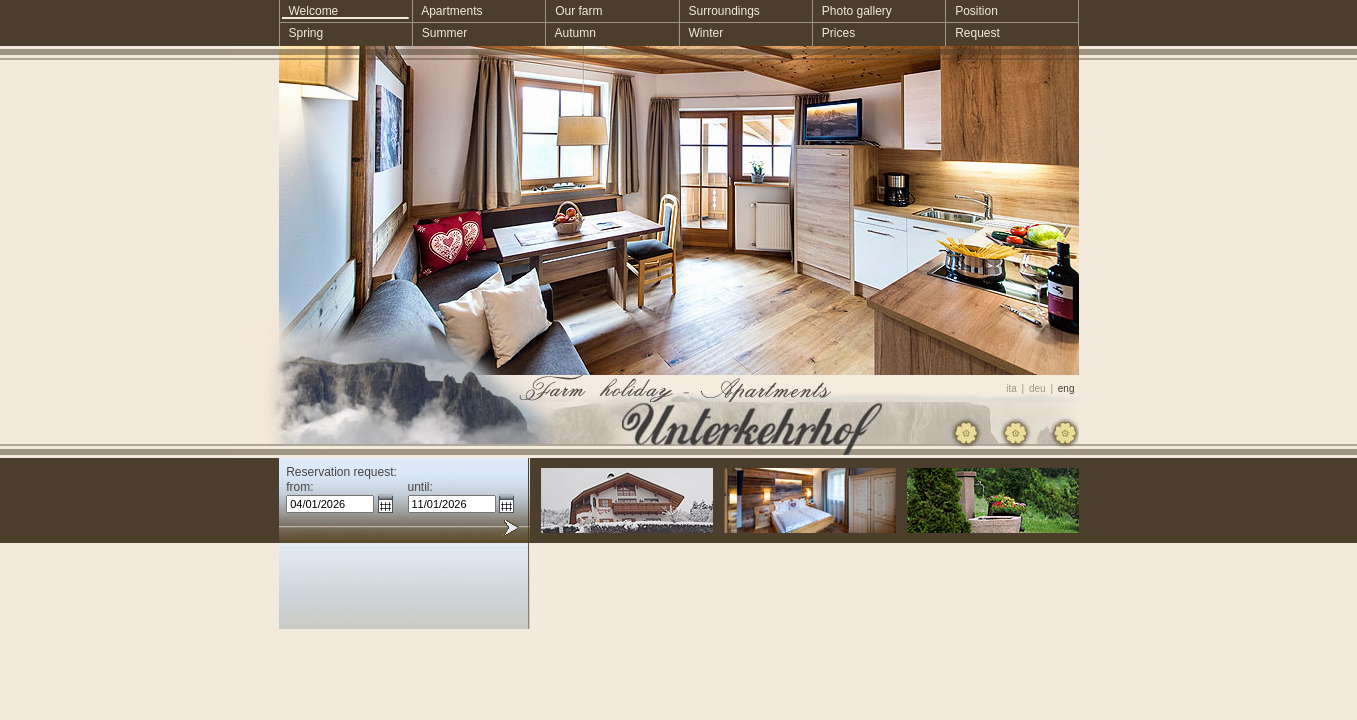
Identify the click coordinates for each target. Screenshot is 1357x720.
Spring (301, 33)
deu (1037, 388)
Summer (439, 33)
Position (971, 11)
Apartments (447, 11)
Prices (833, 33)
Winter (700, 33)
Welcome (309, 11)
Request (972, 33)
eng (1066, 388)
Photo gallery (852, 11)
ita (1011, 388)
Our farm (573, 11)
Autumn (570, 33)
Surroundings (718, 11)
